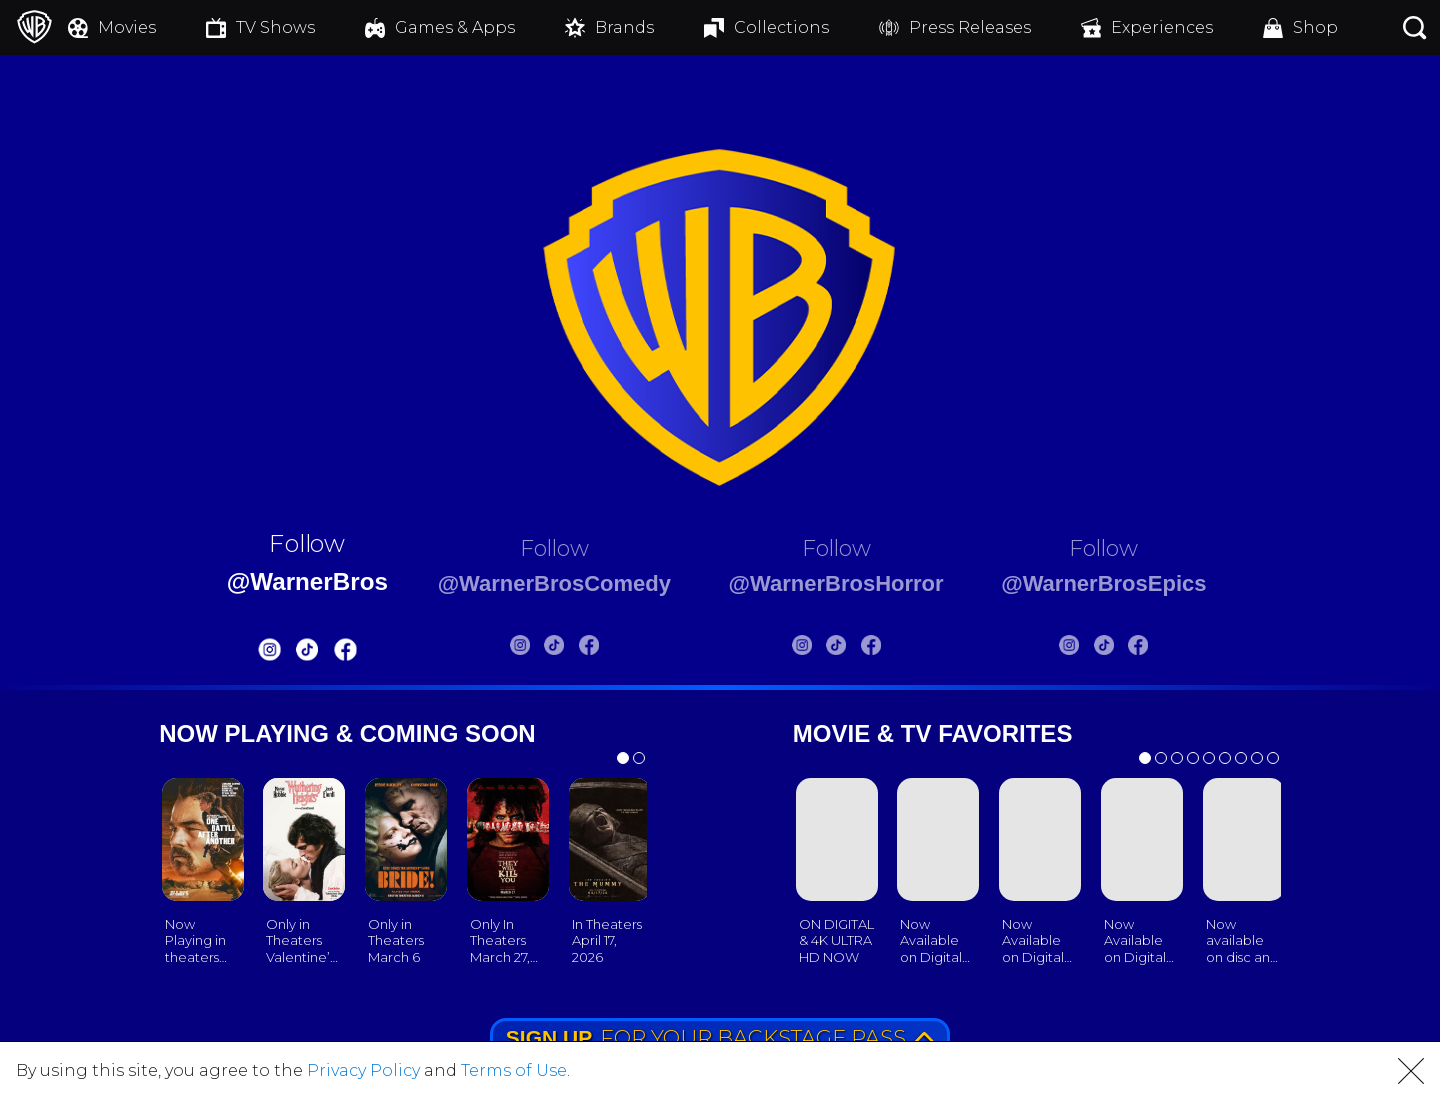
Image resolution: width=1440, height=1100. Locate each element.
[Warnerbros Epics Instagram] (1107, 649)
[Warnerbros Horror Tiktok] (849, 649)
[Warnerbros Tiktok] (268, 653)
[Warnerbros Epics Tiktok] (1141, 649)
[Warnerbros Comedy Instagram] (504, 649)
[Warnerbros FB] (305, 653)
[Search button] (1415, 27)
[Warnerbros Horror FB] (883, 649)
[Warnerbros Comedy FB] (573, 649)
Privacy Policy (363, 1070)
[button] (1411, 1071)
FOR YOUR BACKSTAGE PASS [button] (721, 1037)
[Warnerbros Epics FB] (1176, 649)
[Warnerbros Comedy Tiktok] (539, 649)
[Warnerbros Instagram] (230, 653)
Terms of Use (514, 1070)
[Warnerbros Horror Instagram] (814, 649)
